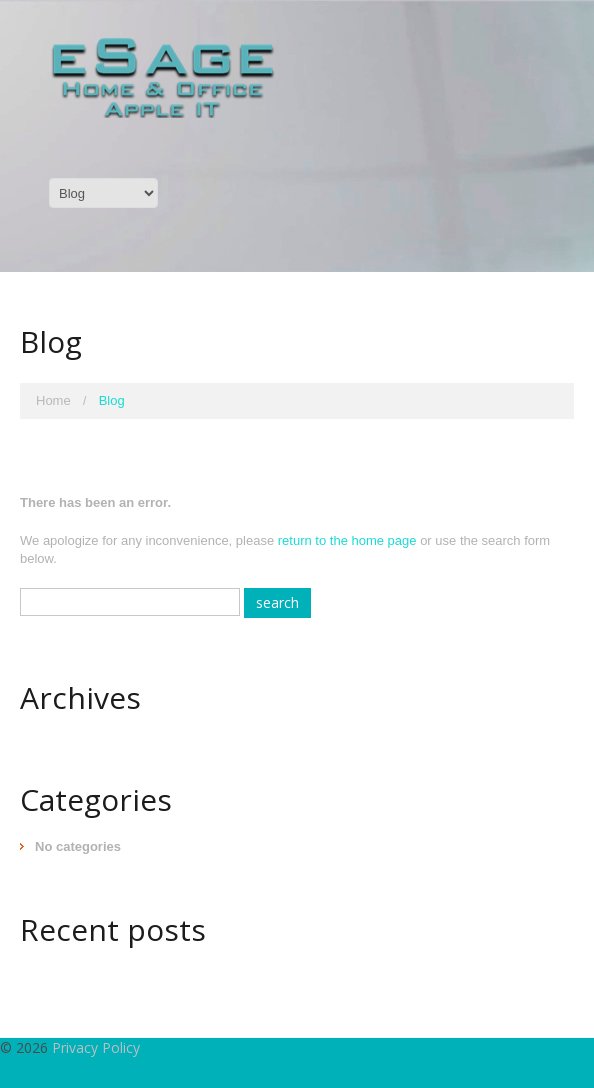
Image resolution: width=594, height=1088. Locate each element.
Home (53, 400)
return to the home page (347, 540)
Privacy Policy (96, 1047)
